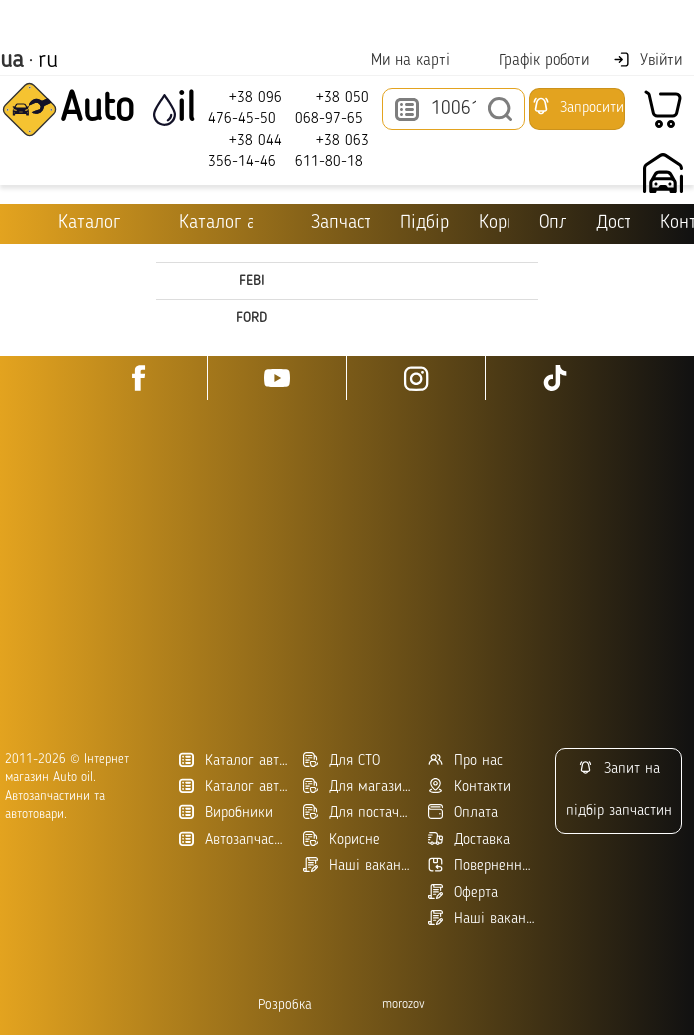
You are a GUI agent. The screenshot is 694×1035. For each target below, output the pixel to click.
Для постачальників (358, 812)
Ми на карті (398, 60)
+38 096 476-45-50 (245, 107)
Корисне (494, 223)
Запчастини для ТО (326, 222)
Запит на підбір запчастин (619, 789)
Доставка (613, 223)
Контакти (677, 223)
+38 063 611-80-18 (332, 150)
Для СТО (341, 760)
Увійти (647, 60)
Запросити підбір (577, 113)
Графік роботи (531, 60)
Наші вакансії (483, 918)
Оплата (554, 223)
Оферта (463, 892)
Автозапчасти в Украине (234, 839)
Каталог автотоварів (234, 760)
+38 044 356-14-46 (245, 150)
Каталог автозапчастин (234, 786)
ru (48, 61)
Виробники (226, 812)
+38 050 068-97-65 (332, 107)
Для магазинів (358, 786)
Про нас (465, 760)
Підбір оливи (424, 223)
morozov (403, 1004)
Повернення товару (483, 865)
